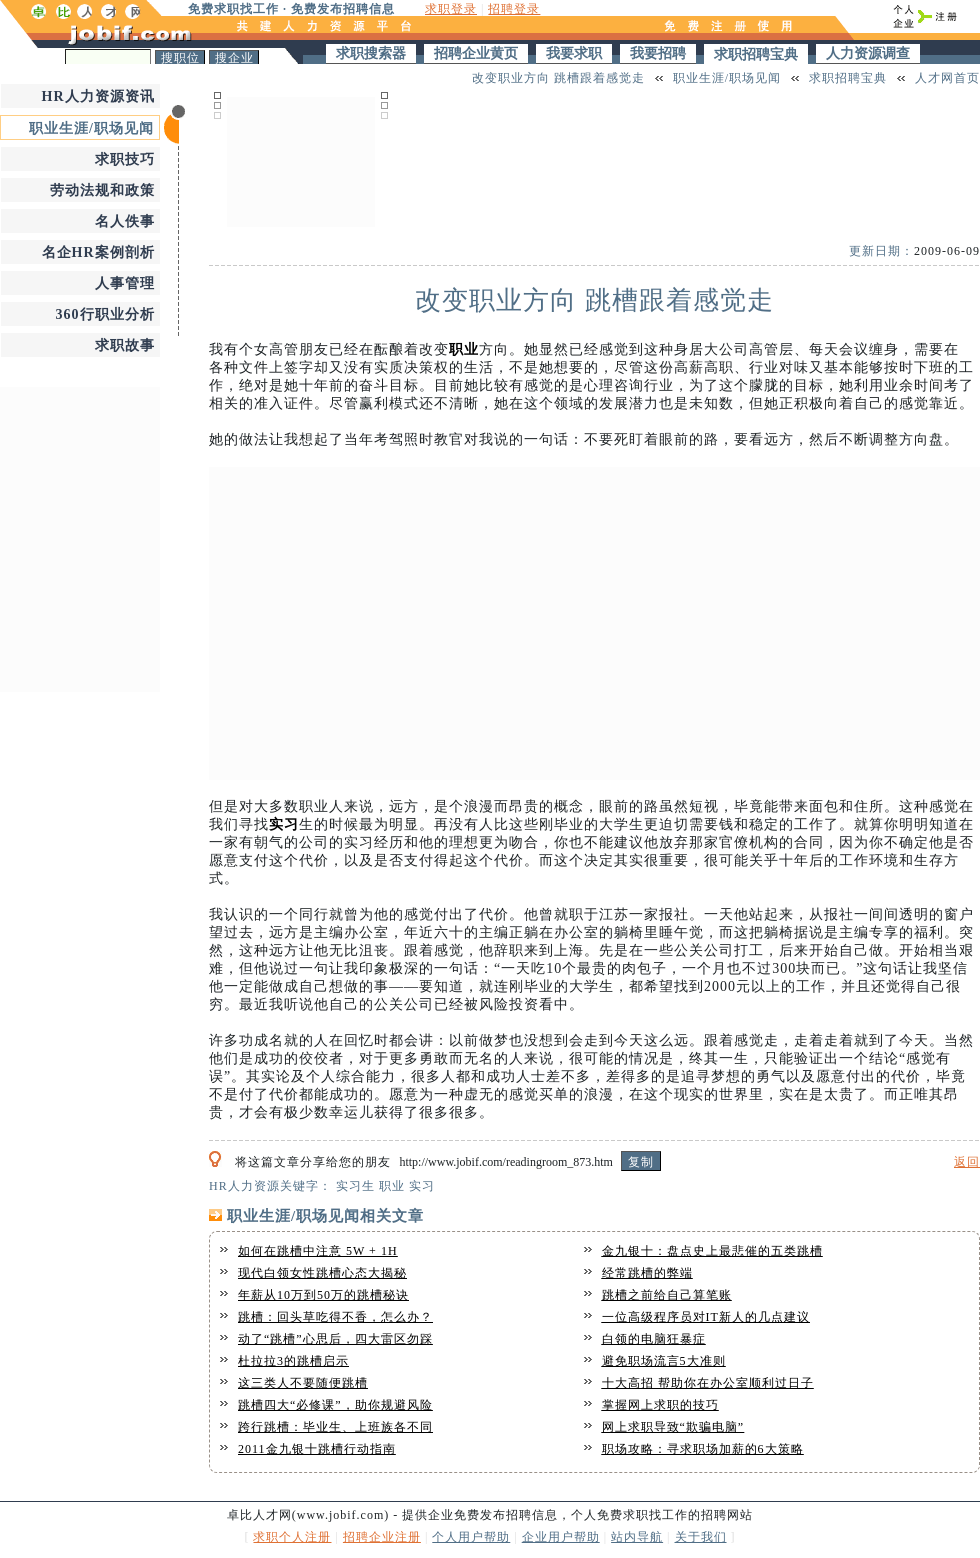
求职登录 (451, 9)
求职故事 (125, 345)
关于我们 (701, 1537)
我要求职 (574, 53)
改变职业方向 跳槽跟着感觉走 (558, 78)
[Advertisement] (301, 159)
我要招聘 (658, 53)
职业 (464, 349)
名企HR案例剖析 (98, 252)
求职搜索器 (371, 53)
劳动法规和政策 (102, 190)
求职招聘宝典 (756, 54)
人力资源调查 (868, 53)
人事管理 (125, 283)
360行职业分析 (105, 314)
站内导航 (637, 1537)
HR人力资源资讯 (98, 96)
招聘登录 (514, 9)
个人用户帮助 (471, 1537)
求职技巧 (125, 159)
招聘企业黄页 (476, 53)
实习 (284, 824)
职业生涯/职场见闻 (91, 128)
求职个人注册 (292, 1537)
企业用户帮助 (561, 1537)
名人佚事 (125, 221)
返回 (967, 1162)
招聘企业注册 (382, 1537)
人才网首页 (947, 78)
